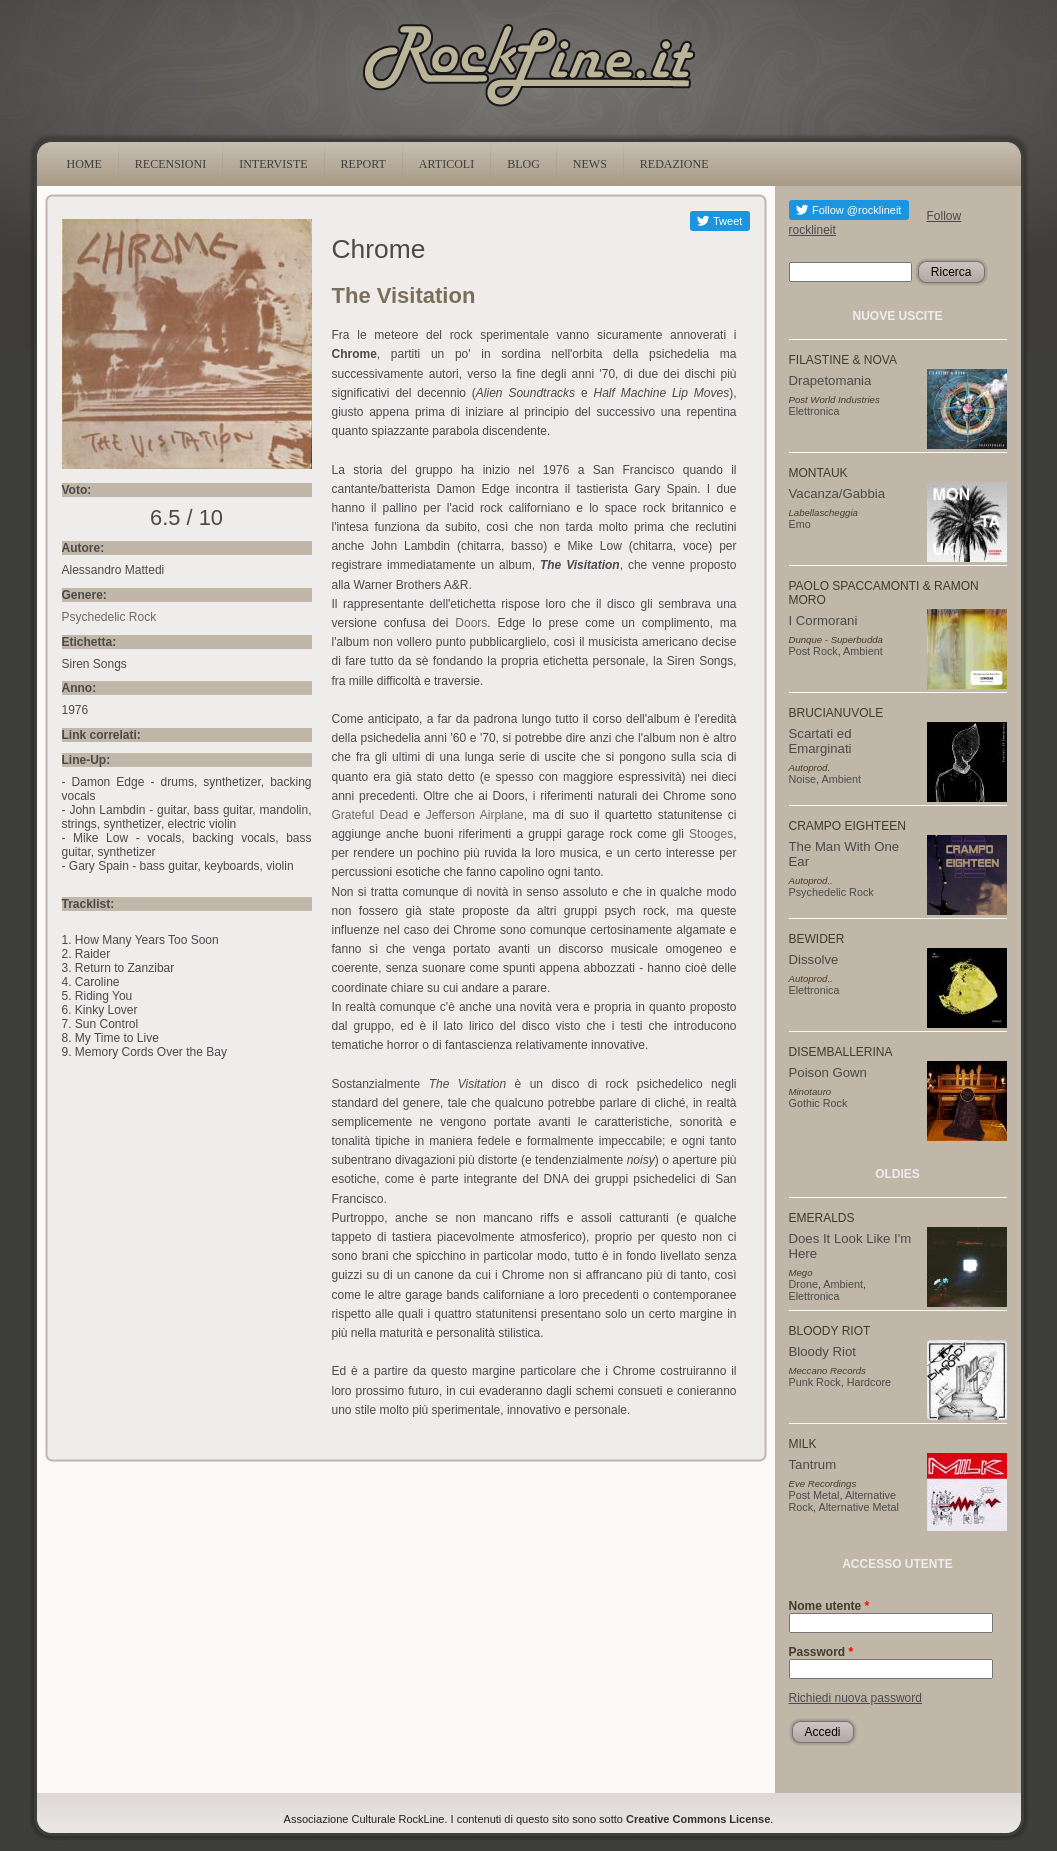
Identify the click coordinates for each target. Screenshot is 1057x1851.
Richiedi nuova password (855, 1698)
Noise (803, 779)
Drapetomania (830, 380)
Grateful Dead (370, 815)
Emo (800, 524)
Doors (471, 623)
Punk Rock (815, 1382)
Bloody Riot (822, 1351)
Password (821, 1652)
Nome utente (829, 1606)
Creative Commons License (698, 1819)
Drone (803, 1284)
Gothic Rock (818, 1103)
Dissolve (814, 959)
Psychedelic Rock (109, 617)
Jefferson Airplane (475, 815)
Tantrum (813, 1464)
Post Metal (814, 1495)
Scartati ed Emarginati (820, 741)
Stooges (711, 834)
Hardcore (869, 1382)
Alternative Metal (859, 1507)
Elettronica (814, 411)
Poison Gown (828, 1072)
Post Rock (813, 651)
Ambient (863, 651)
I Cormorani (823, 620)
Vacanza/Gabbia (837, 493)
